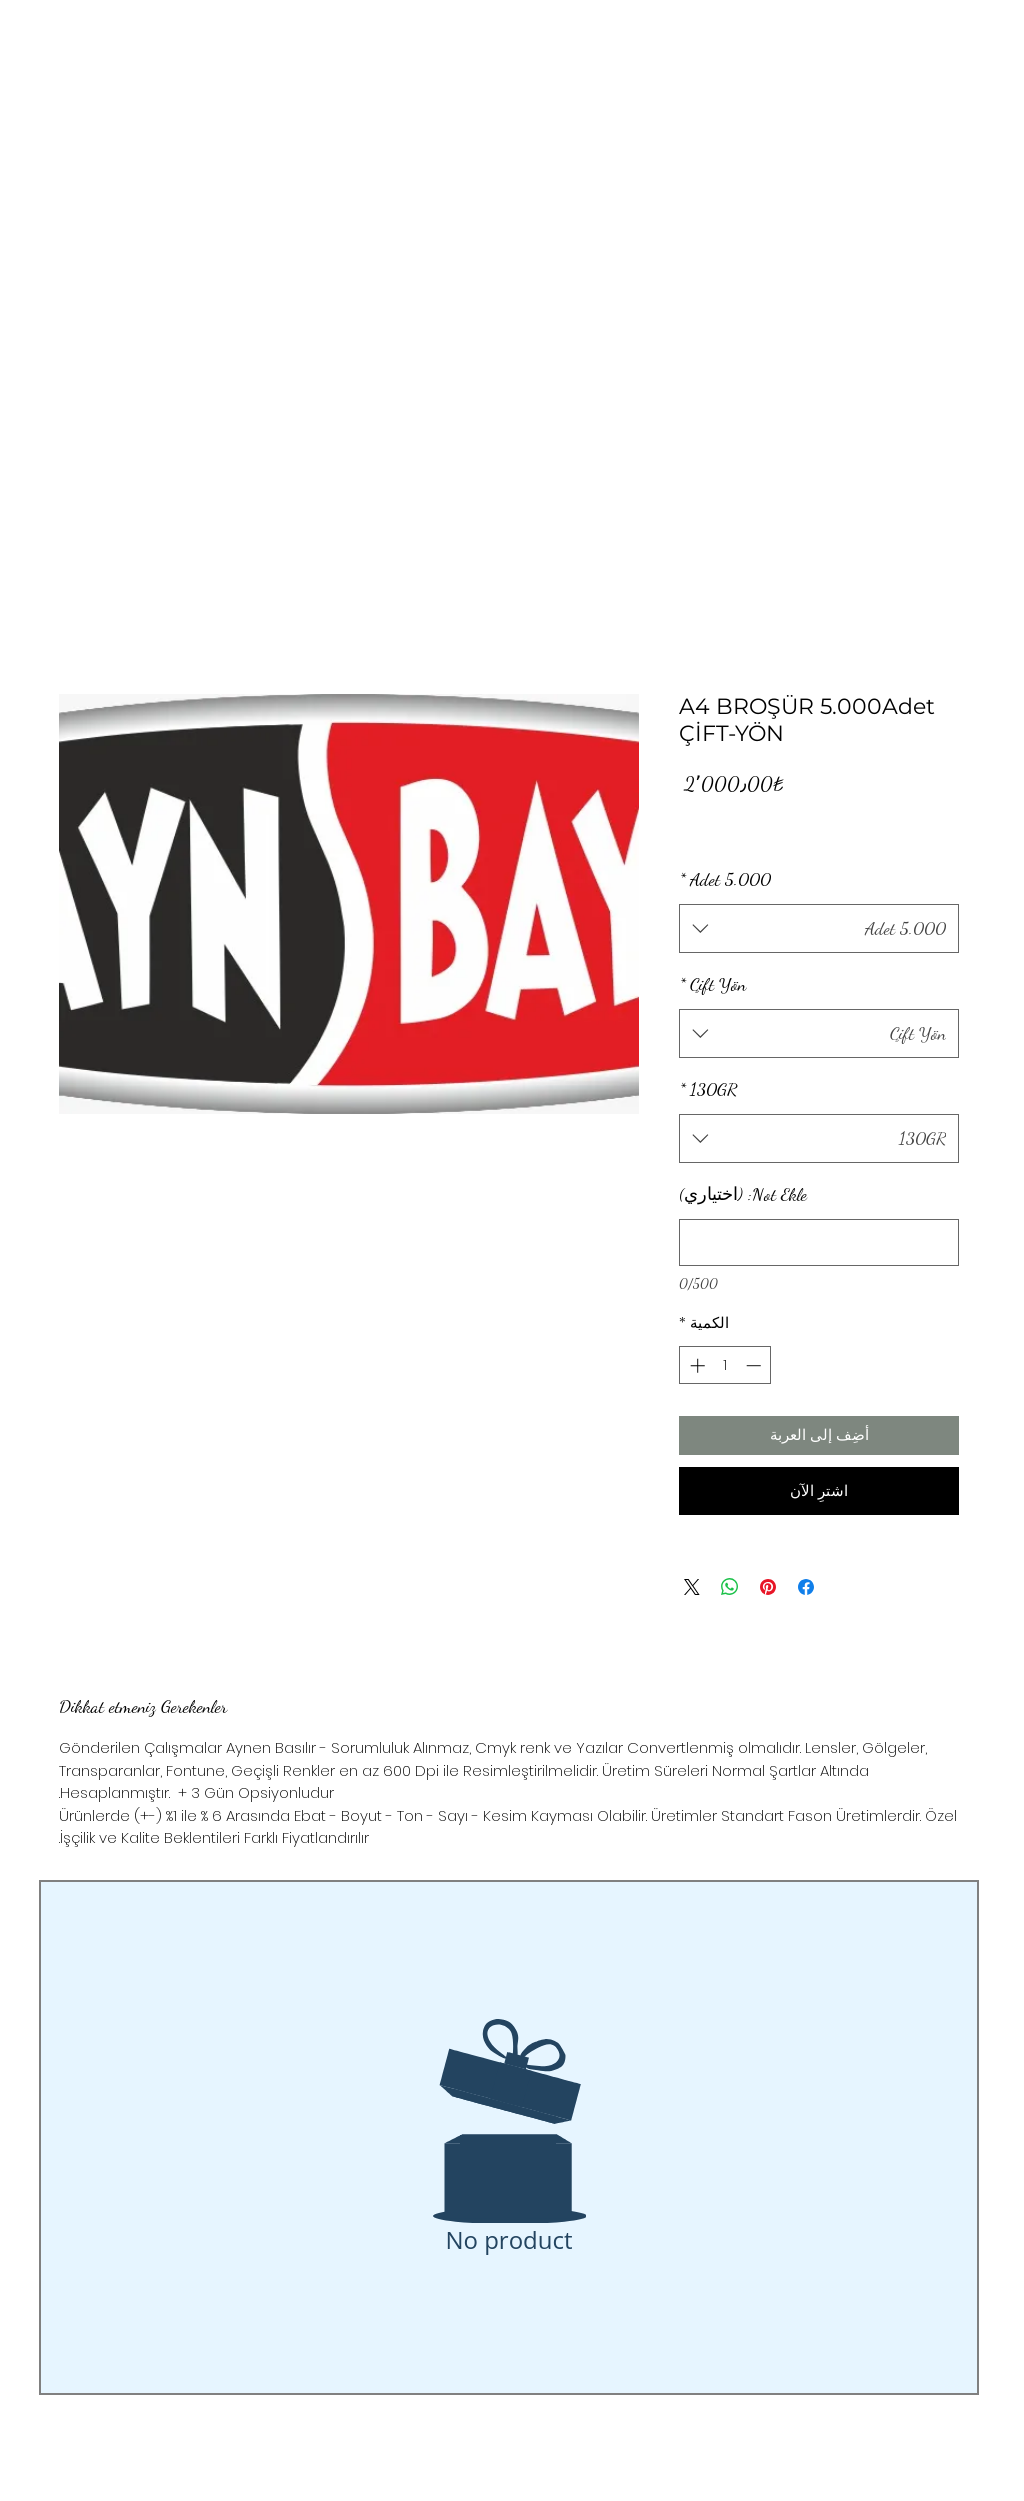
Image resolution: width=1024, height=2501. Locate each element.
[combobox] (819, 929)
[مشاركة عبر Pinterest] (768, 1587)
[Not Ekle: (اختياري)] (819, 1242)
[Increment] (695, 1365)
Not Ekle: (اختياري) (743, 1194)
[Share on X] (692, 1587)
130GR (708, 1089)
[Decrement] (755, 1365)
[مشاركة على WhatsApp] (730, 1587)
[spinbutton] (725, 1365)
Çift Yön (712, 984)
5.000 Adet (725, 879)
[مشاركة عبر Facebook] (806, 1587)
